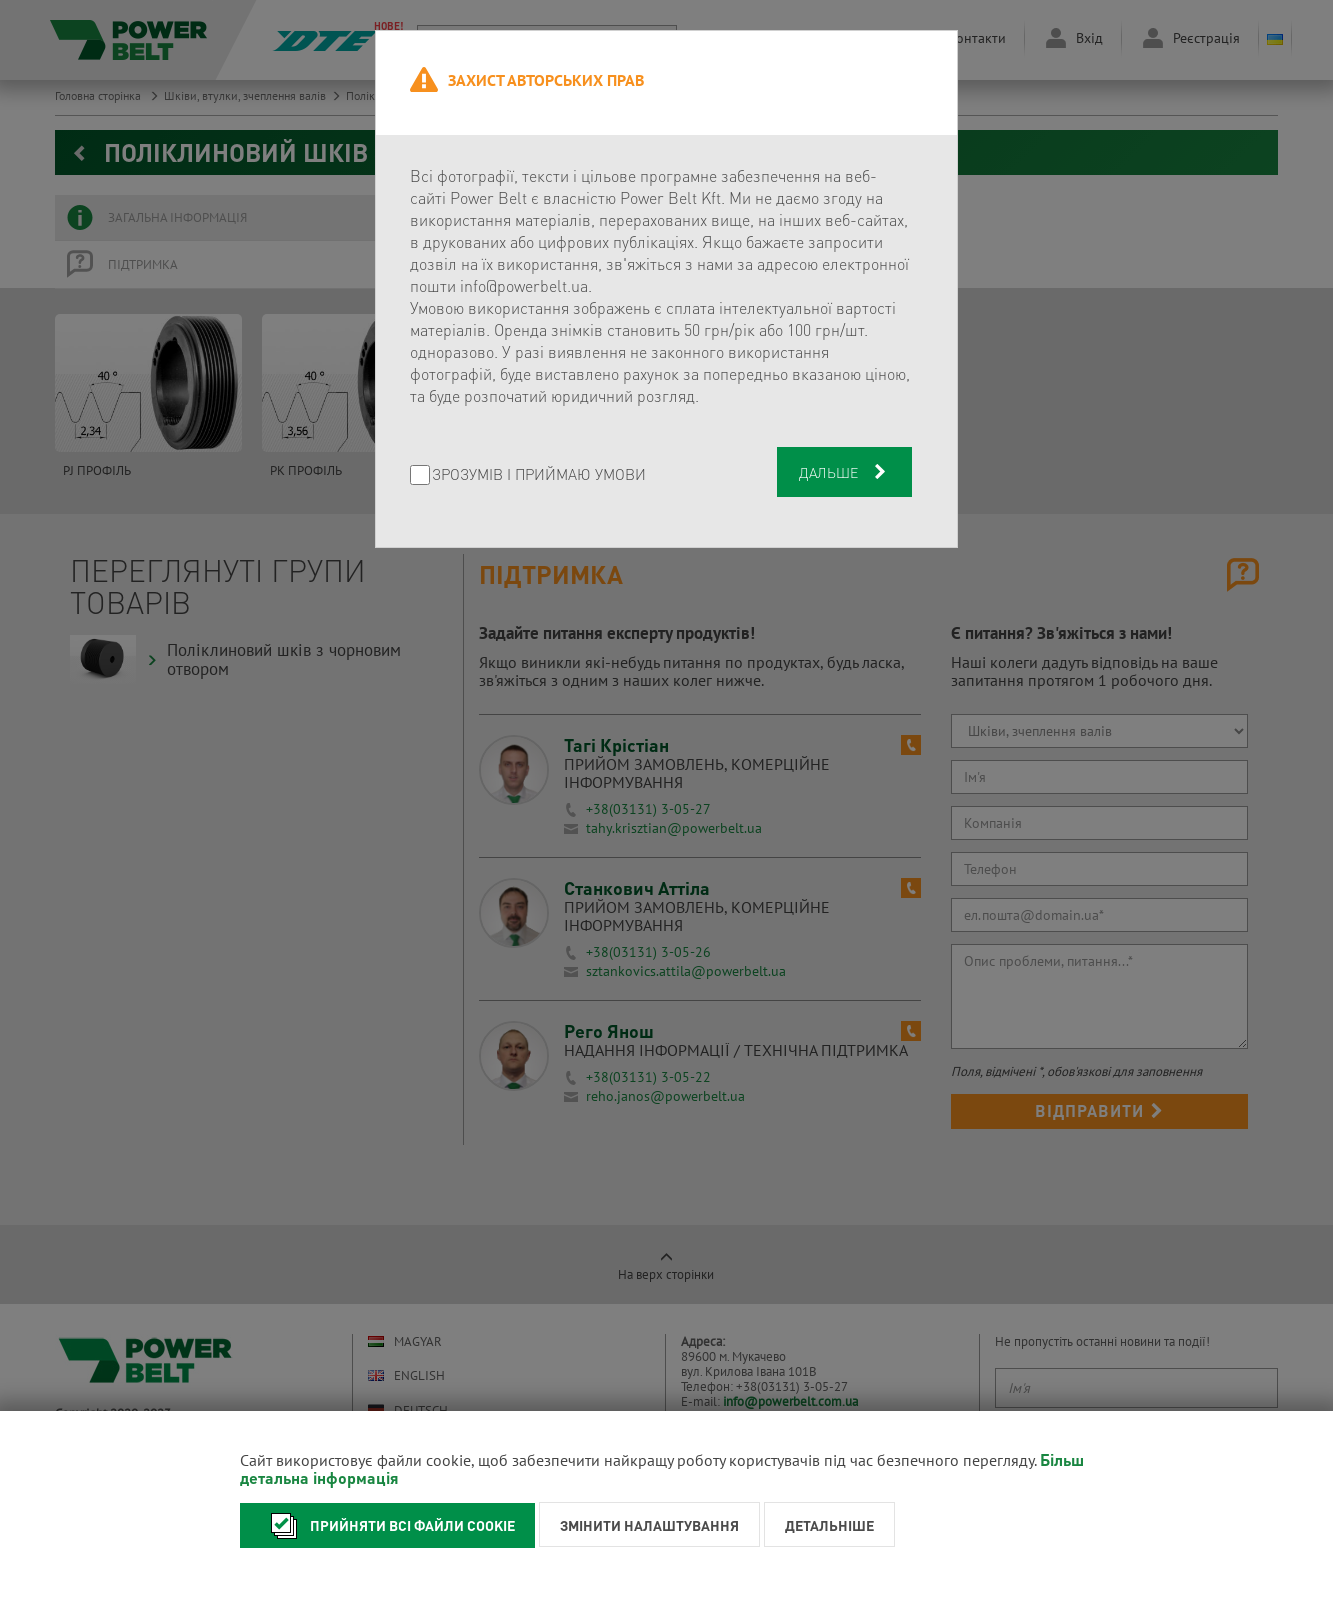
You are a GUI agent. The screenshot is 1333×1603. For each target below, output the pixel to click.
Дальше (844, 472)
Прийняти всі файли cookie (387, 1525)
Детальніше (829, 1525)
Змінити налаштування (649, 1525)
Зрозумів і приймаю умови (539, 475)
